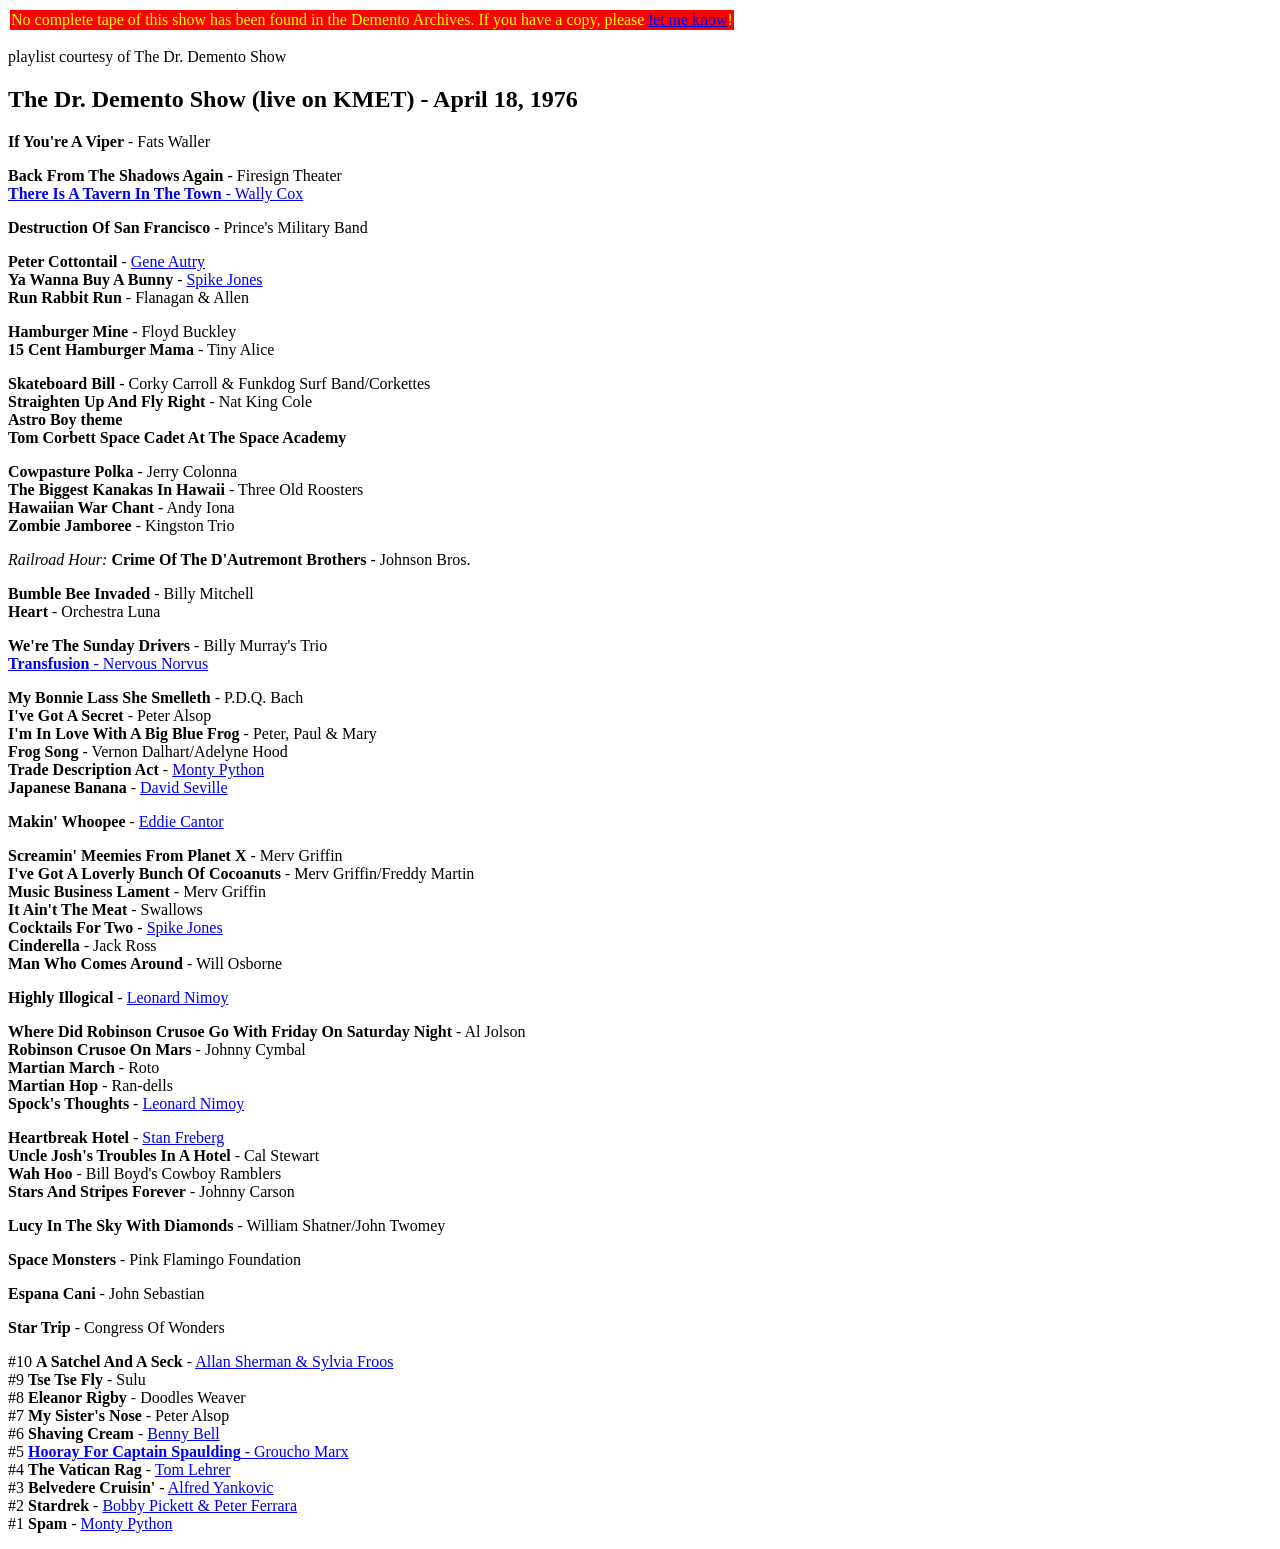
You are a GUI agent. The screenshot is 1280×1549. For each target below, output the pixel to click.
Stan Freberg (183, 1137)
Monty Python (218, 769)
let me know (687, 19)
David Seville (184, 787)
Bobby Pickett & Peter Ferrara (199, 1505)
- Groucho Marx (188, 1451)
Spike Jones (224, 279)
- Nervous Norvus (108, 663)
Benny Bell (183, 1433)
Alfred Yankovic (221, 1487)
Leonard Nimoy (178, 997)
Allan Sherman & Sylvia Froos (294, 1361)
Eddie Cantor (181, 821)
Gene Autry (168, 261)
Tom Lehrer (193, 1469)
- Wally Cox (155, 193)
